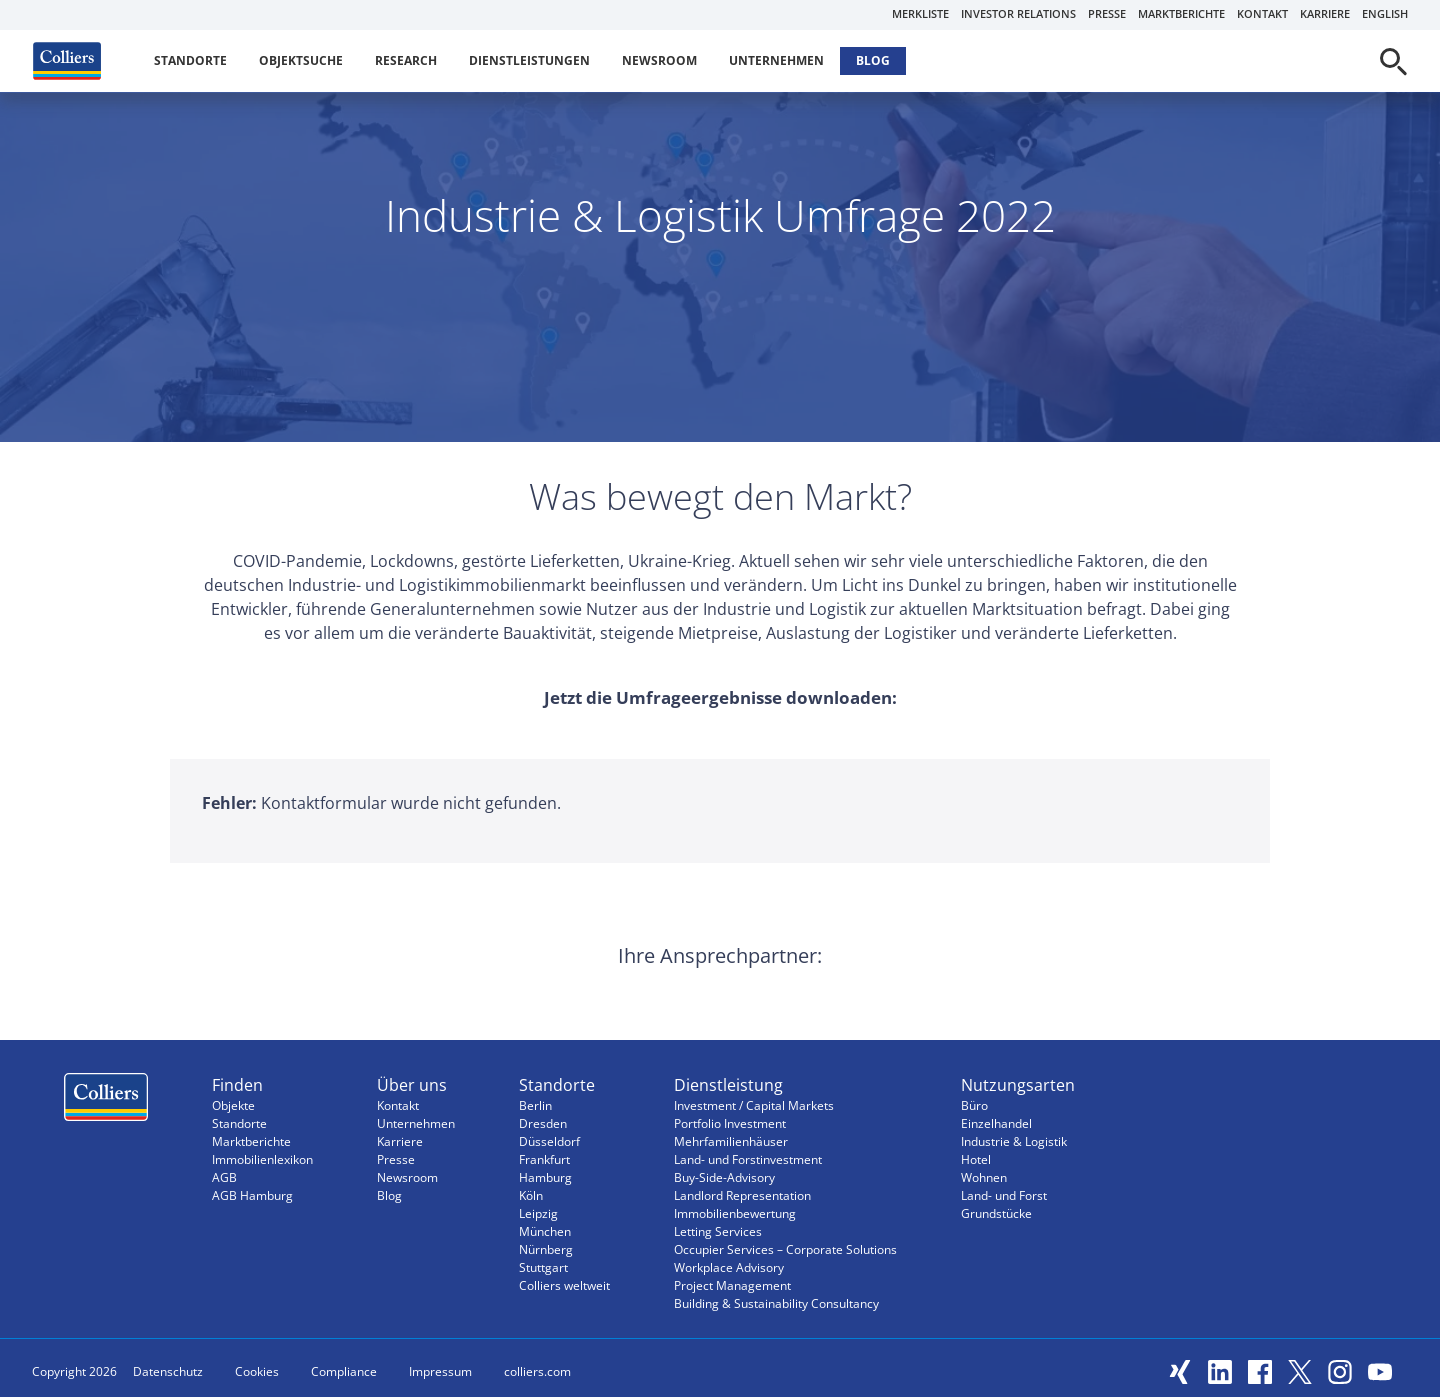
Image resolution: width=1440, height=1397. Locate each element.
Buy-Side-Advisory (724, 1177)
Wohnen (984, 1177)
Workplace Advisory (729, 1267)
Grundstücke (996, 1213)
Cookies (257, 1371)
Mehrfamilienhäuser (731, 1141)
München (545, 1231)
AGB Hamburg (252, 1195)
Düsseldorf (549, 1141)
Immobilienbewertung (735, 1213)
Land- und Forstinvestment (748, 1159)
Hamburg (545, 1177)
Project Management (732, 1285)
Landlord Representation (742, 1195)
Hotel (976, 1159)
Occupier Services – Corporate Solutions (785, 1249)
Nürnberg (546, 1249)
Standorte (190, 60)
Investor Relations (1018, 13)
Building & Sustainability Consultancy (776, 1303)
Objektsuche (301, 60)
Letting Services (718, 1231)
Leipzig (538, 1213)
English (1385, 13)
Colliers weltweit (564, 1285)
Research (406, 60)
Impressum (440, 1371)
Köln (531, 1195)
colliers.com (537, 1371)
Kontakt (1262, 13)
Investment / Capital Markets (754, 1105)
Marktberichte (1181, 13)
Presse (1107, 13)
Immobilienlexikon (262, 1159)
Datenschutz (168, 1371)
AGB (224, 1177)
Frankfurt (544, 1159)
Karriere (1325, 13)
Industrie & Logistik (1014, 1141)
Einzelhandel (996, 1123)
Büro (974, 1105)
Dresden (543, 1123)
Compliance (344, 1371)
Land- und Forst (1004, 1195)
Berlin (535, 1105)
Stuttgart (543, 1267)
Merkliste (920, 13)
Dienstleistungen (529, 60)
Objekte (233, 1105)
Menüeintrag (106, 1101)
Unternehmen (776, 60)
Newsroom (659, 60)
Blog (873, 60)
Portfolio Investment (730, 1123)
